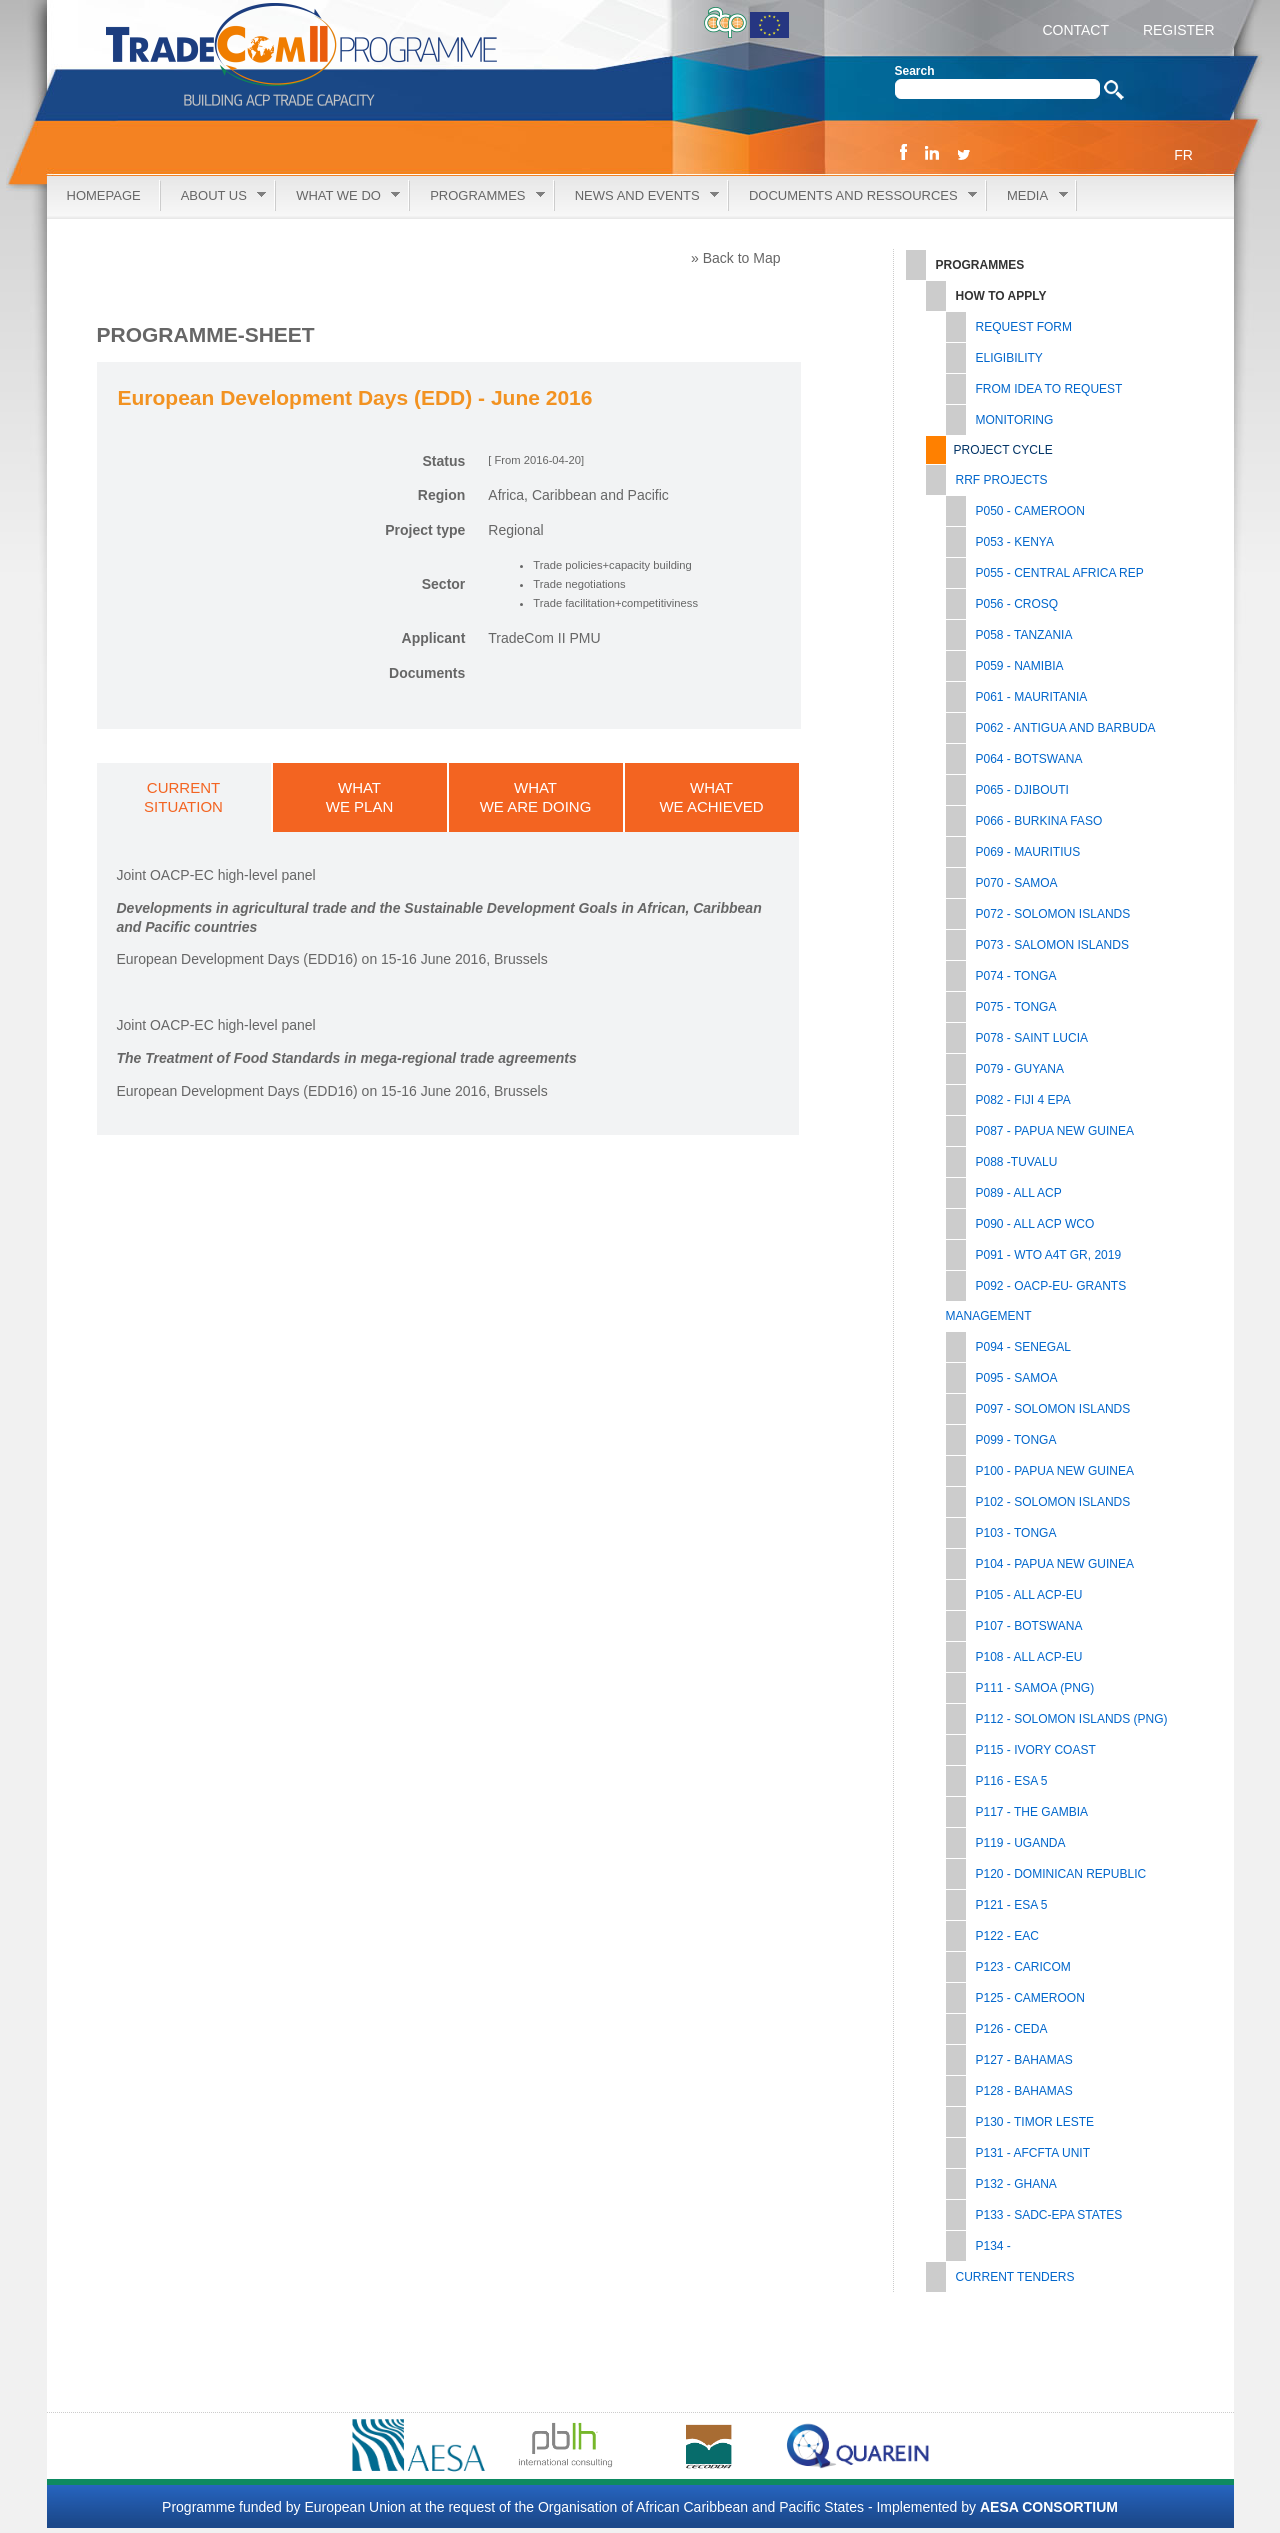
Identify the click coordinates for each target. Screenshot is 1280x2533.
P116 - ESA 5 (1012, 1781)
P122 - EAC (1007, 1936)
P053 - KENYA (1015, 542)
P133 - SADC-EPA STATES (1049, 2215)
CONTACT (1075, 30)
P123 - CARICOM (1023, 1967)
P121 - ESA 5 (1012, 1905)
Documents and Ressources (853, 196)
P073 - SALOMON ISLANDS (1052, 945)
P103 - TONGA (1016, 1533)
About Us (214, 196)
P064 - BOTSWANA (1029, 759)
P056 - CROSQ (1017, 604)
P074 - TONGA (1016, 976)
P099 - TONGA (1016, 1440)
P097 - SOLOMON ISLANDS (1053, 1409)
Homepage (104, 195)
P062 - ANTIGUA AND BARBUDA (1066, 728)
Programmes (477, 196)
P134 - (993, 2246)
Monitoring (1015, 420)
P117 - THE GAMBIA (1032, 1812)
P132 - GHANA (1016, 2184)
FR (1183, 155)
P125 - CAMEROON (1030, 1998)
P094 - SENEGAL (1023, 1347)
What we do (338, 196)
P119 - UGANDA (1021, 1843)
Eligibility (1009, 358)
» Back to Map (736, 258)
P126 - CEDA (1012, 2029)
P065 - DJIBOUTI (1022, 790)
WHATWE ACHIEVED (711, 797)
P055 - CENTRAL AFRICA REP (1060, 573)
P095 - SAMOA (1017, 1378)
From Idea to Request (1049, 389)
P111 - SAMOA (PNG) (1035, 1688)
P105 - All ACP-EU (1029, 1595)
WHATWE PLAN (360, 797)
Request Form (1024, 327)
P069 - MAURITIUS (1028, 852)
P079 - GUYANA (1020, 1069)
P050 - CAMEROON (1030, 511)
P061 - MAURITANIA (1032, 697)
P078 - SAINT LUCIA (1032, 1038)
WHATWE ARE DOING (536, 797)
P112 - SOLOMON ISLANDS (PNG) (1072, 1719)
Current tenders (1015, 2277)
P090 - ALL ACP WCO (1035, 1224)
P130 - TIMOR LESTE (1035, 2122)
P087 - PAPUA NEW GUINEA (1055, 1131)
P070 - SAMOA (1017, 883)
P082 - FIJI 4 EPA (1023, 1100)
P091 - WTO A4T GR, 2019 (1049, 1255)
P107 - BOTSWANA (1029, 1626)
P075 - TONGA (1016, 1007)
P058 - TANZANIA (1024, 635)
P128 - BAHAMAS (1024, 2091)
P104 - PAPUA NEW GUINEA (1055, 1564)
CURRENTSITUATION (183, 797)
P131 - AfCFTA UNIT (1033, 2153)
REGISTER (1176, 30)
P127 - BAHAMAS (1024, 2060)
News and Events (637, 196)
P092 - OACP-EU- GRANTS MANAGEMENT (1036, 1301)
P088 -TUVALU (1017, 1162)
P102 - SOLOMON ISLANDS (1053, 1502)
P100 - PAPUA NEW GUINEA (1055, 1471)
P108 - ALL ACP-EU (1029, 1657)
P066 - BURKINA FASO (1039, 821)
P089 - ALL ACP (1019, 1193)
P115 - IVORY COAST (1036, 1750)
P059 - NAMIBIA (1020, 666)
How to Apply (1001, 296)
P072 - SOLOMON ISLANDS (1053, 914)
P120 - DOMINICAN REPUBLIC (1061, 1874)
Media (1027, 196)
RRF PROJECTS (1002, 480)
